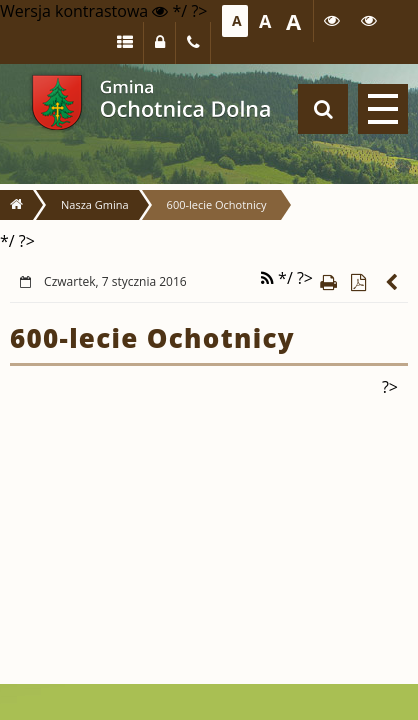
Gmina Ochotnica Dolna (57, 102)
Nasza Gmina (95, 204)
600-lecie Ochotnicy (217, 204)
